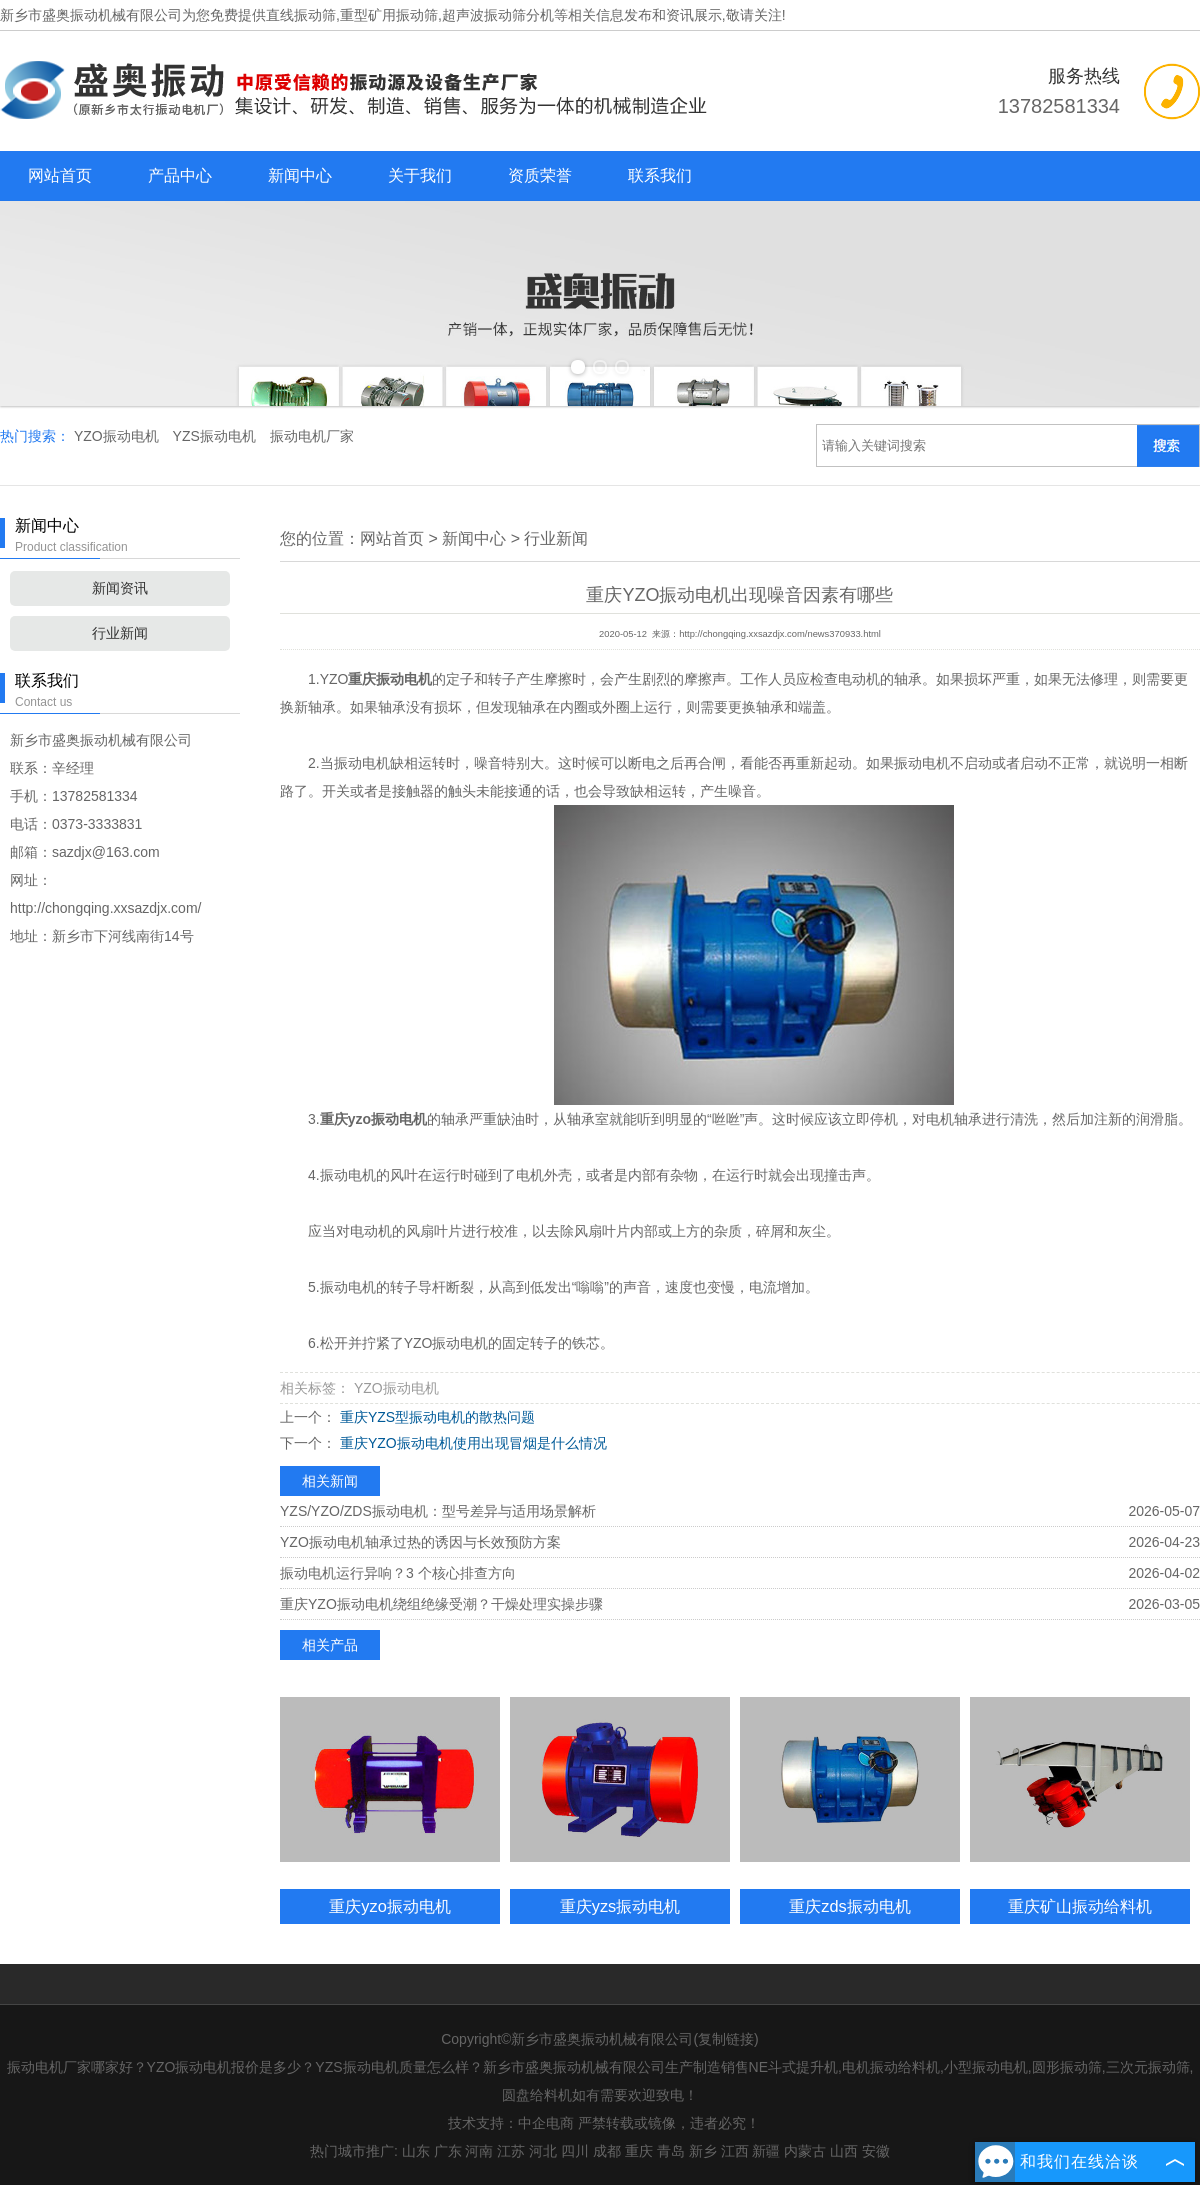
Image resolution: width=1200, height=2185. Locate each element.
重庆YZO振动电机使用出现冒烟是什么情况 (471, 1443)
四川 (575, 2151)
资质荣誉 (540, 175)
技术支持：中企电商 (511, 2123)
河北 (543, 2151)
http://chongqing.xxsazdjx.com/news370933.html (780, 634)
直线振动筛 (301, 15)
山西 (844, 2151)
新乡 (703, 2151)
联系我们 (660, 175)
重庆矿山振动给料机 (1080, 1906)
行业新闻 (120, 633)
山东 (416, 2151)
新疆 (766, 2151)
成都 (607, 2151)
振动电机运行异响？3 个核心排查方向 (398, 1573)
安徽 (876, 2151)
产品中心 (180, 175)
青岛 (671, 2151)
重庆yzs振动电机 (620, 1906)
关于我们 (420, 175)
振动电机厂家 (312, 436)
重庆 (639, 2151)
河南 (479, 2151)
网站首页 (60, 175)
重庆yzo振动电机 (389, 1906)
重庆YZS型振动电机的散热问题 (435, 1417)
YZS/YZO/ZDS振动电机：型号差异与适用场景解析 (438, 1511)
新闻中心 (300, 175)
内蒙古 (805, 2151)
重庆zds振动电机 (849, 1906)
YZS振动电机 (216, 436)
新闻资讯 (120, 588)
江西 (735, 2151)
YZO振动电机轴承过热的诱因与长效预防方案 (420, 1542)
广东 (448, 2151)
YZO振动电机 (118, 436)
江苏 (511, 2151)
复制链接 (726, 2039)
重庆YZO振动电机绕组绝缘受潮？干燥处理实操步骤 (441, 1604)
